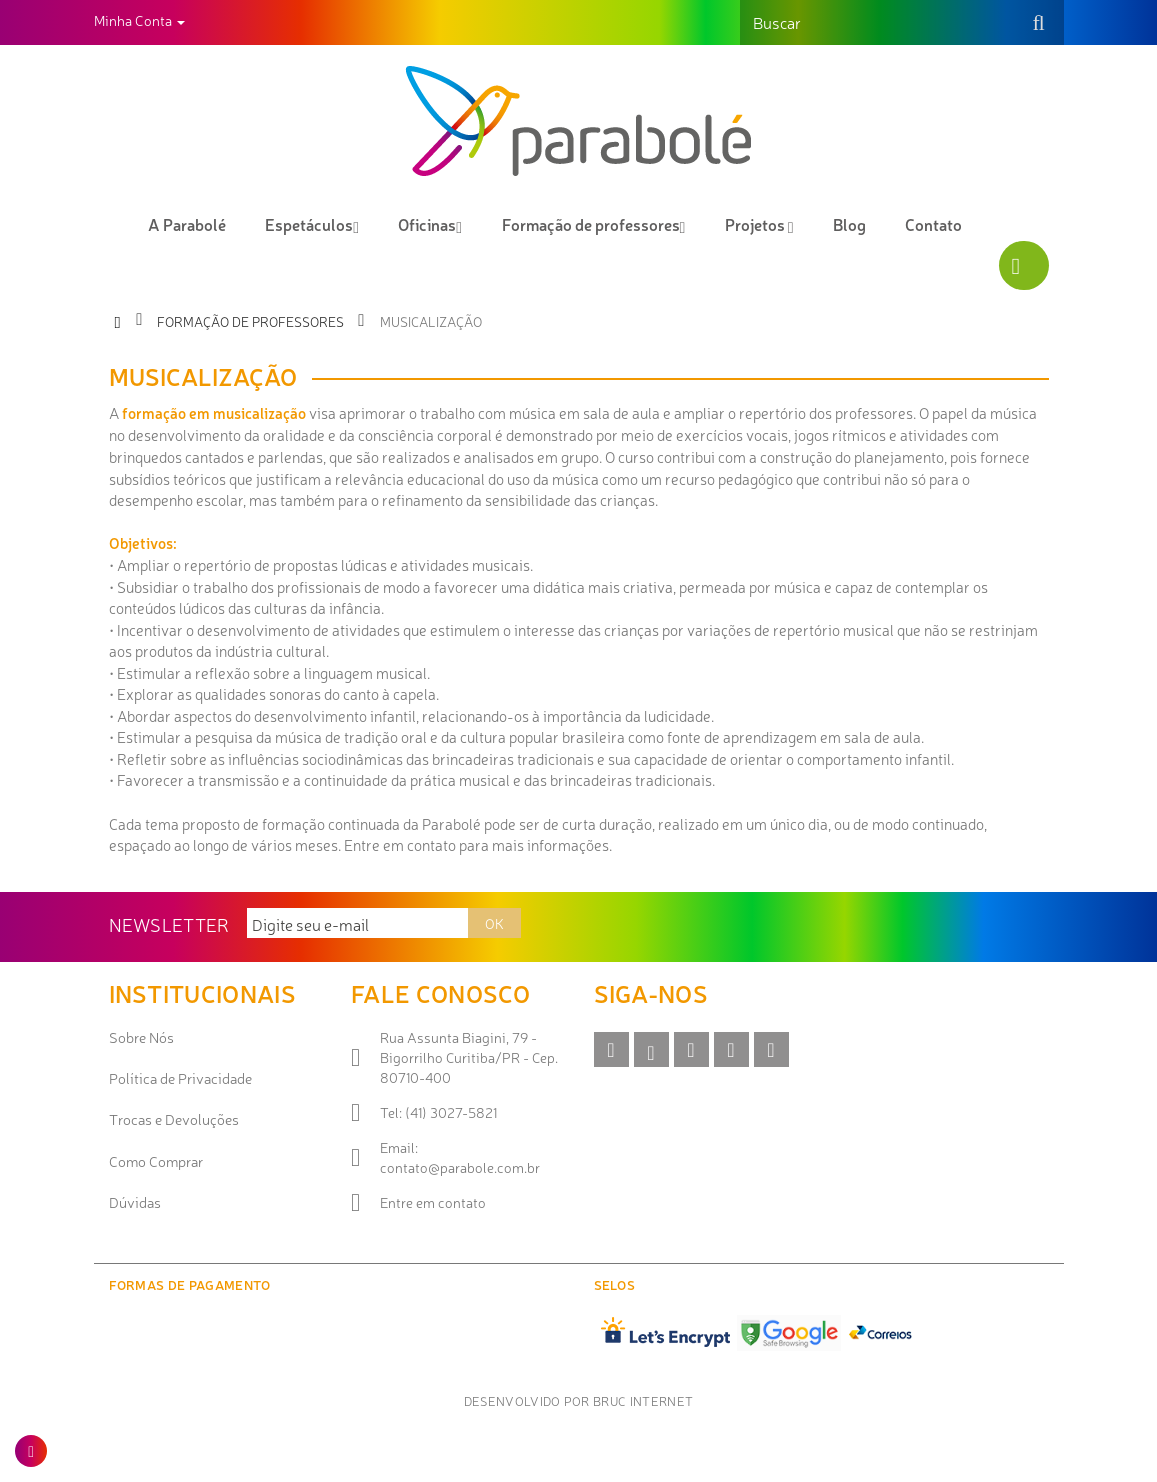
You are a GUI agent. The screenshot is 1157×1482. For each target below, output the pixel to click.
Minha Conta (139, 19)
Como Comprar (156, 1161)
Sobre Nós (141, 1037)
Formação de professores (250, 321)
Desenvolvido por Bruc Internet (579, 1400)
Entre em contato (433, 1202)
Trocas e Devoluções (174, 1119)
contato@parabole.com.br (460, 1167)
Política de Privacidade (180, 1078)
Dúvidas (135, 1202)
